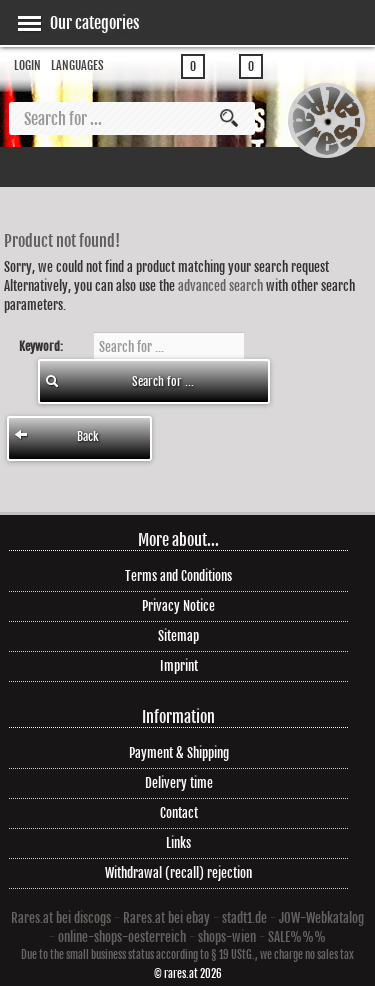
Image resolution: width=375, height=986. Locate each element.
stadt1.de (244, 918)
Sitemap (178, 636)
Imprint (179, 666)
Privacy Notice (178, 606)
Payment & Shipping (179, 753)
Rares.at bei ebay (166, 918)
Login (27, 65)
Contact (179, 813)
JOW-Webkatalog (321, 918)
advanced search (220, 286)
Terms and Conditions (178, 576)
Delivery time (179, 783)
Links (178, 843)
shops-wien (227, 937)
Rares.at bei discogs (61, 918)
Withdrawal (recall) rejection (178, 873)
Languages (77, 65)
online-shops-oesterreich (122, 937)
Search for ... (119, 381)
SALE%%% (297, 937)
